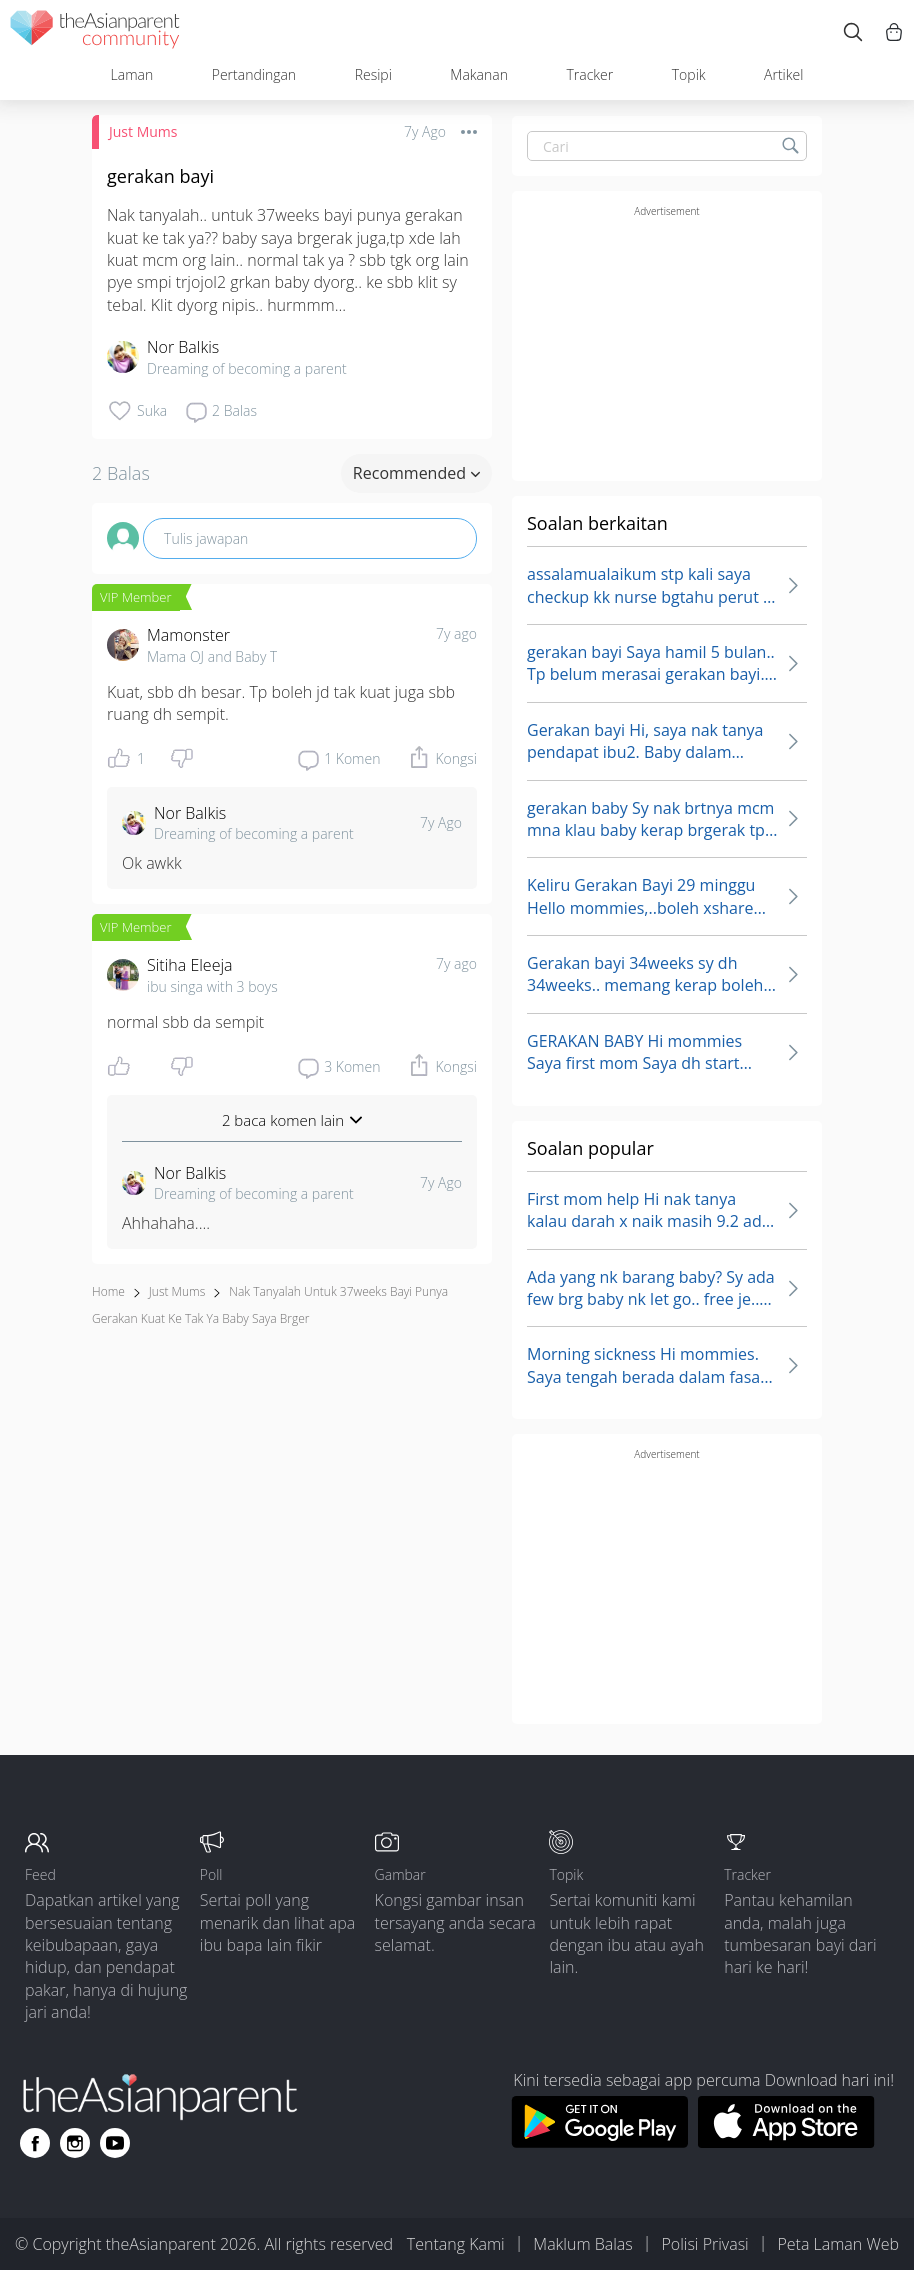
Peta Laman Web (838, 2244)
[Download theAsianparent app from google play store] (599, 2142)
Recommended (416, 473)
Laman (132, 74)
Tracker (589, 74)
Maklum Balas (582, 2244)
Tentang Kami (456, 2244)
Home (108, 1291)
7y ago (456, 633)
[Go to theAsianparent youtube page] (115, 2143)
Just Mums (143, 131)
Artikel (783, 74)
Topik (689, 74)
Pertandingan (254, 74)
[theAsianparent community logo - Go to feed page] (95, 32)
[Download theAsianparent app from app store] (786, 2142)
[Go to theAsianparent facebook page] (35, 2143)
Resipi (373, 74)
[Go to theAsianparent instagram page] (75, 2143)
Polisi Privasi (704, 2244)
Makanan (479, 74)
